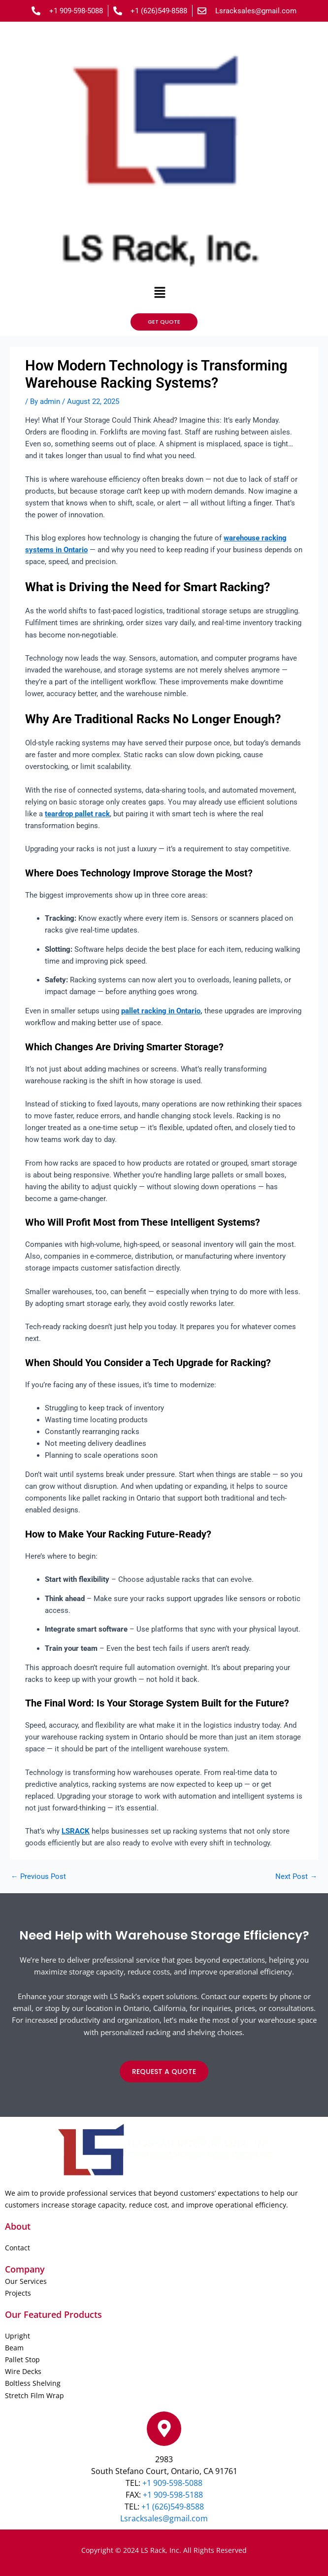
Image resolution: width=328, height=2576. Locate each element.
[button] (159, 293)
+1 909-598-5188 (172, 2494)
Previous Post (38, 1876)
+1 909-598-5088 (172, 2482)
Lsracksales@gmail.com (164, 2518)
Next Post (296, 1876)
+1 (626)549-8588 (172, 2506)
